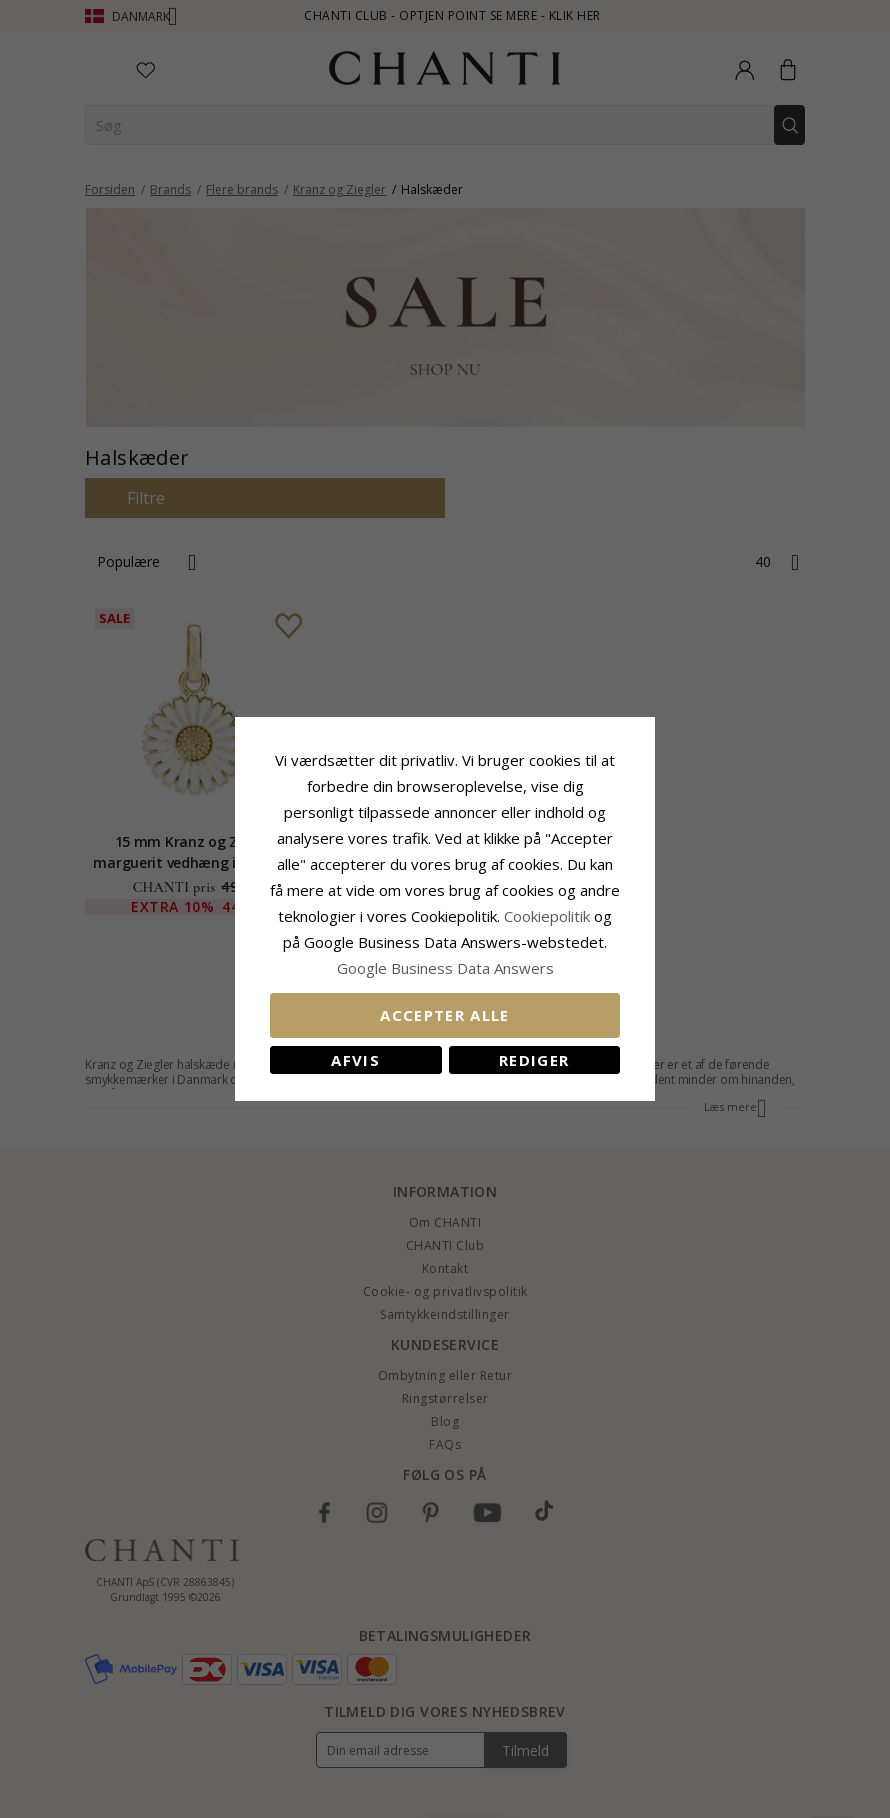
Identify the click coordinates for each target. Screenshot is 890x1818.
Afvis (355, 1060)
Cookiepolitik (547, 916)
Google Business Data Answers (445, 968)
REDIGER (534, 1060)
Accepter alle (445, 1015)
